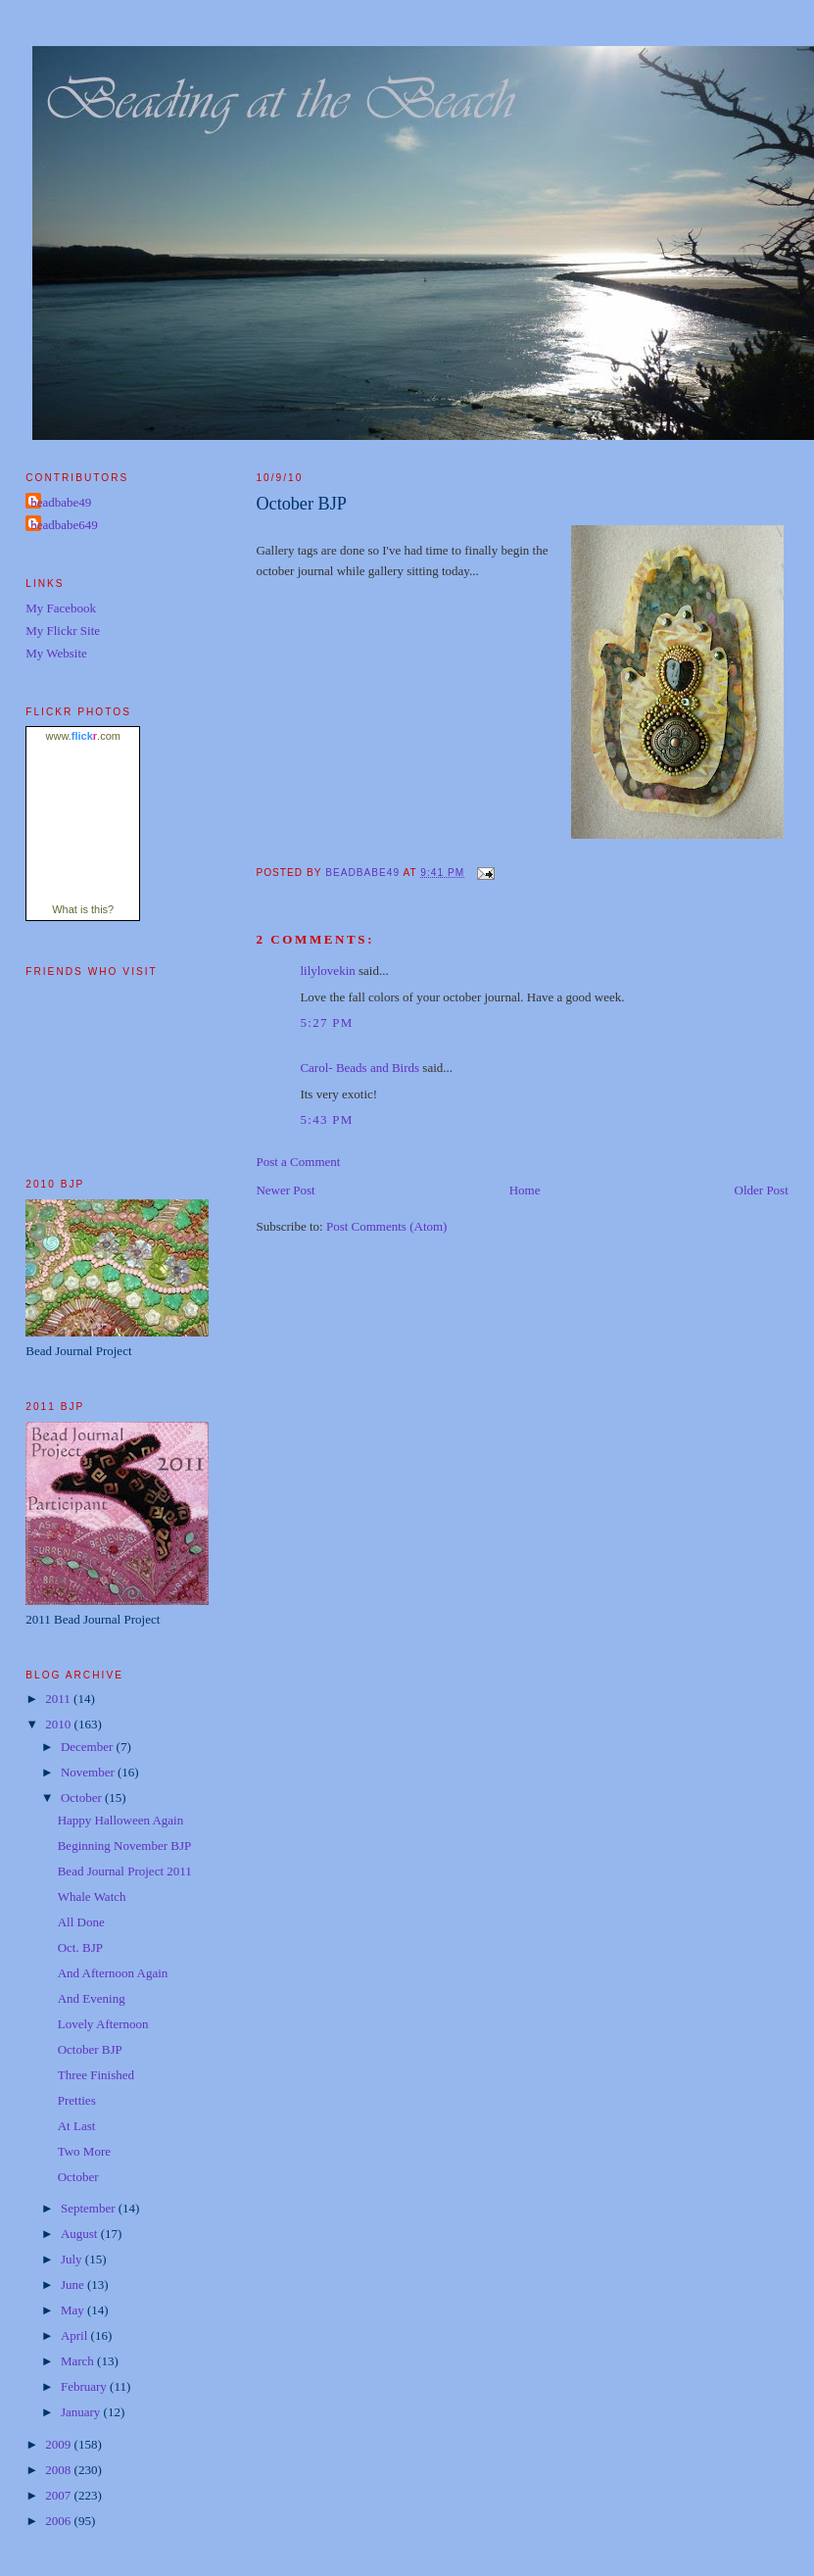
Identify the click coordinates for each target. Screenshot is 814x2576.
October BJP (90, 2049)
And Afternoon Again (113, 1973)
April (76, 2335)
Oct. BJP (80, 1947)
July (73, 2259)
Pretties (77, 2100)
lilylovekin (327, 970)
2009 (59, 2444)
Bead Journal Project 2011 (125, 1871)
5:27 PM (326, 1022)
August (81, 2233)
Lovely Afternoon (103, 2024)
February (85, 2386)
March (79, 2361)
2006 (59, 2520)
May (74, 2310)
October (83, 1797)
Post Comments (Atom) (387, 1226)
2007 (59, 2495)
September (90, 2208)
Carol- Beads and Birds (359, 1067)
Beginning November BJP (125, 1845)
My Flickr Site (62, 630)
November (89, 1772)
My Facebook (60, 608)
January (82, 2412)
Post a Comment (298, 1161)
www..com (83, 736)
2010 (59, 1724)
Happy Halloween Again (121, 1820)
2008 (59, 2469)
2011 (59, 1698)
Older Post (762, 1190)
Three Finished (96, 2074)
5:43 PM (326, 1119)
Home (525, 1190)
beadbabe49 (60, 502)
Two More (84, 2151)
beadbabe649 (64, 524)
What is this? (83, 909)
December (89, 1746)
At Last (77, 2125)
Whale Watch (92, 1896)
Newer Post (285, 1190)
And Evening (91, 1998)
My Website (56, 653)
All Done (81, 1922)
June (74, 2284)
